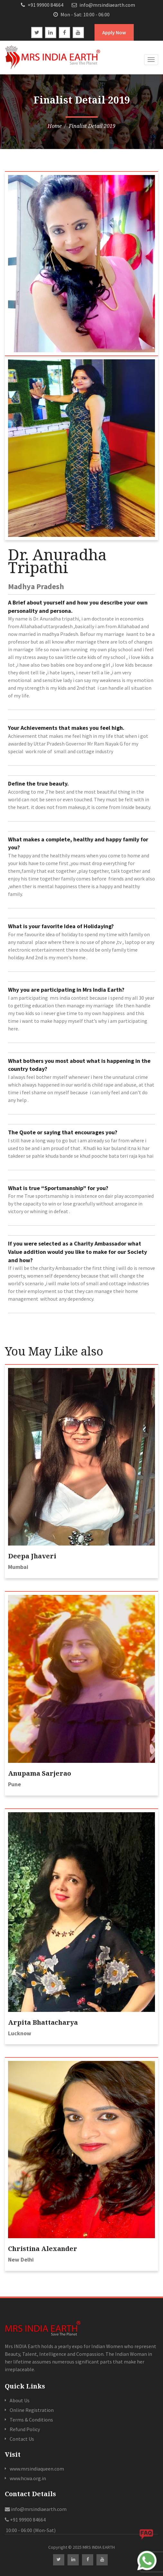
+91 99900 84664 (42, 5)
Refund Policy (25, 2429)
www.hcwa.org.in (28, 2478)
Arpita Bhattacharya (43, 2022)
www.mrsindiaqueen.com (37, 2468)
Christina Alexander (42, 2248)
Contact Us (22, 2439)
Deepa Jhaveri (32, 1556)
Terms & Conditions (31, 2419)
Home (55, 125)
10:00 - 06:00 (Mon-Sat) (30, 2530)
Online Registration (32, 2410)
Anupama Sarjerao (39, 1773)
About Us (20, 2400)
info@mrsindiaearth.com (103, 5)
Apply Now (114, 32)
